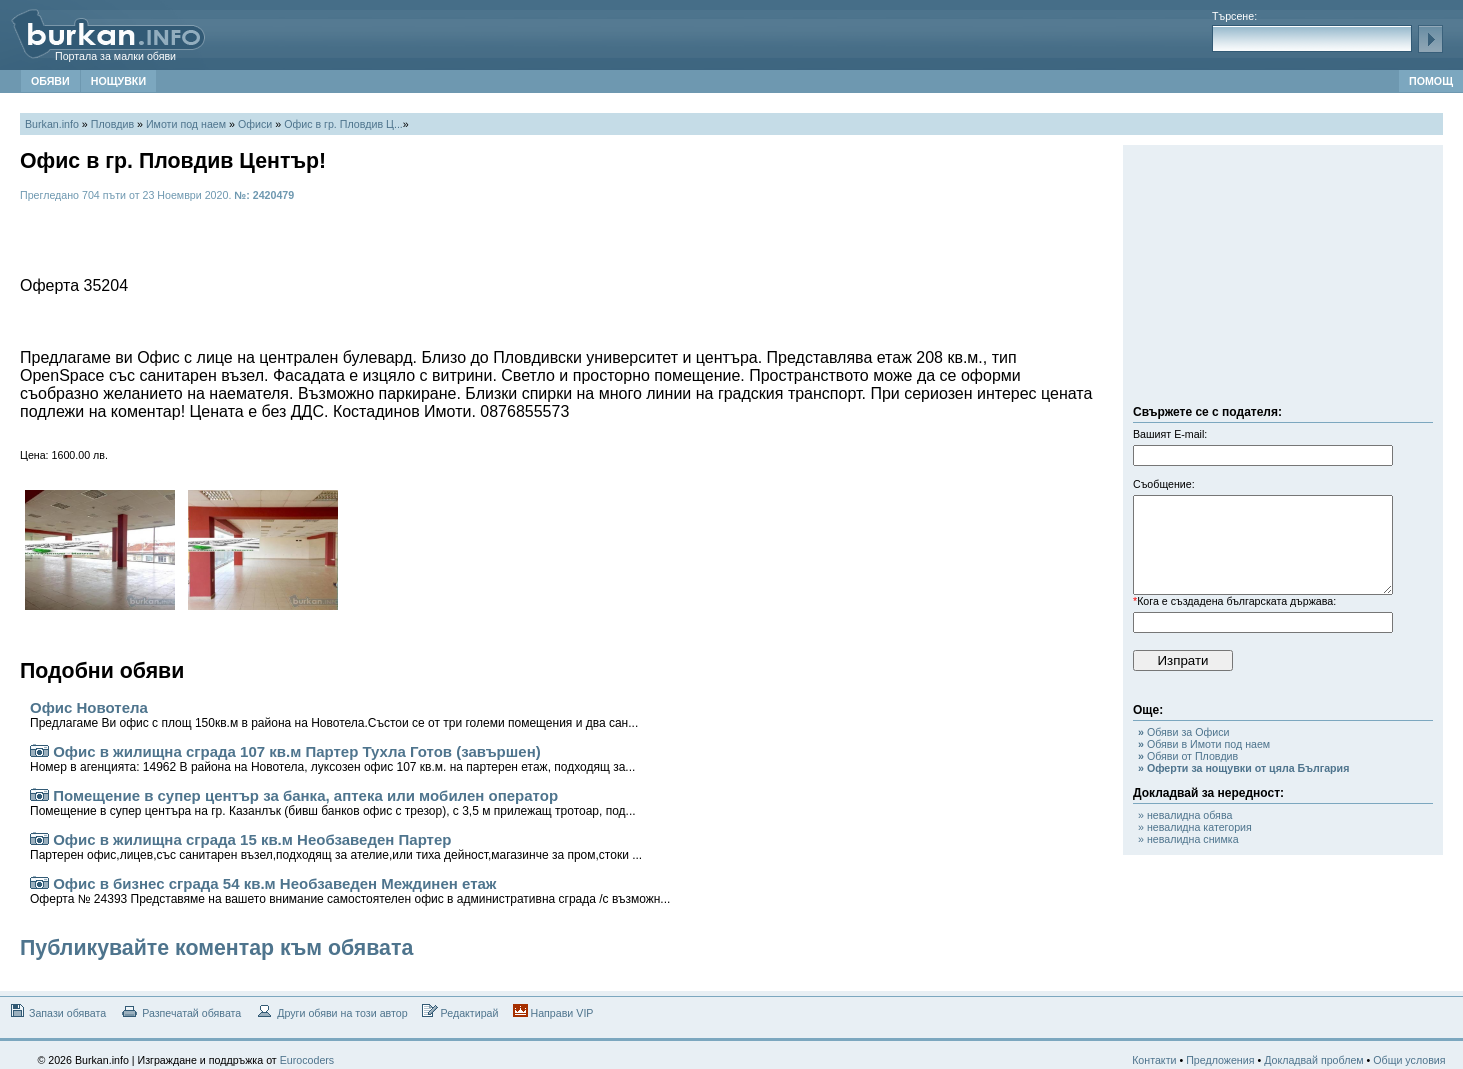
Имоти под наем (186, 124)
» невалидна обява (1185, 815)
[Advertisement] (1283, 280)
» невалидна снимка (1188, 839)
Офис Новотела (334, 714)
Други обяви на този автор (331, 1011)
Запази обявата (56, 1011)
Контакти (1154, 1060)
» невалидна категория (1195, 827)
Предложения (1220, 1060)
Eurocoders (307, 1060)
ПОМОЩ (1431, 81)
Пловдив (112, 124)
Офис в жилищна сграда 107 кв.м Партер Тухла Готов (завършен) (332, 758)
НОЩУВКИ (118, 81)
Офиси (255, 124)
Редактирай (460, 1011)
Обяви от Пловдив (1188, 756)
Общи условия (1409, 1060)
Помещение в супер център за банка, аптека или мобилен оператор (333, 802)
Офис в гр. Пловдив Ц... (343, 124)
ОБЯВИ (50, 81)
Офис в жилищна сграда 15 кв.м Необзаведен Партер (336, 846)
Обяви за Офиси (1183, 732)
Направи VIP (553, 1011)
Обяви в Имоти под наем (1204, 744)
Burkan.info (52, 124)
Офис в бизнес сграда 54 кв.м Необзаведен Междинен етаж (350, 890)
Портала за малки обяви (115, 56)
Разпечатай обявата (180, 1011)
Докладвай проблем (1314, 1060)
